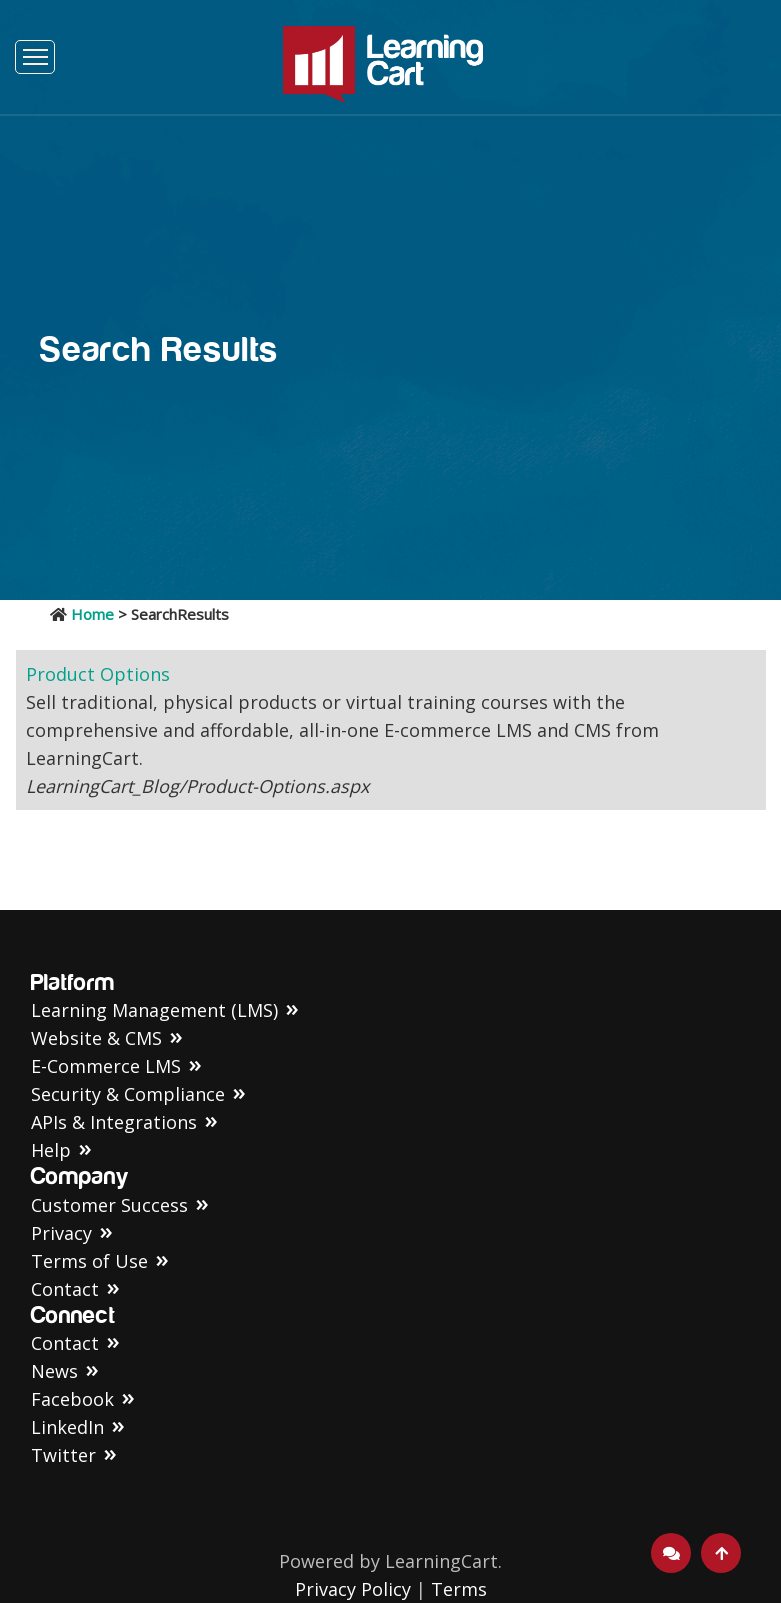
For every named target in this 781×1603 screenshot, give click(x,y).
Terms (459, 1589)
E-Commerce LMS (106, 1066)
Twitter (63, 1455)
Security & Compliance (128, 1094)
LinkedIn (67, 1427)
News (54, 1371)
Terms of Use (89, 1261)
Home (92, 614)
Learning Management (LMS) (154, 1010)
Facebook (72, 1399)
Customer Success (109, 1205)
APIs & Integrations (114, 1122)
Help (51, 1150)
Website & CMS (96, 1038)
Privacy (61, 1233)
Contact (65, 1289)
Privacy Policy (353, 1589)
